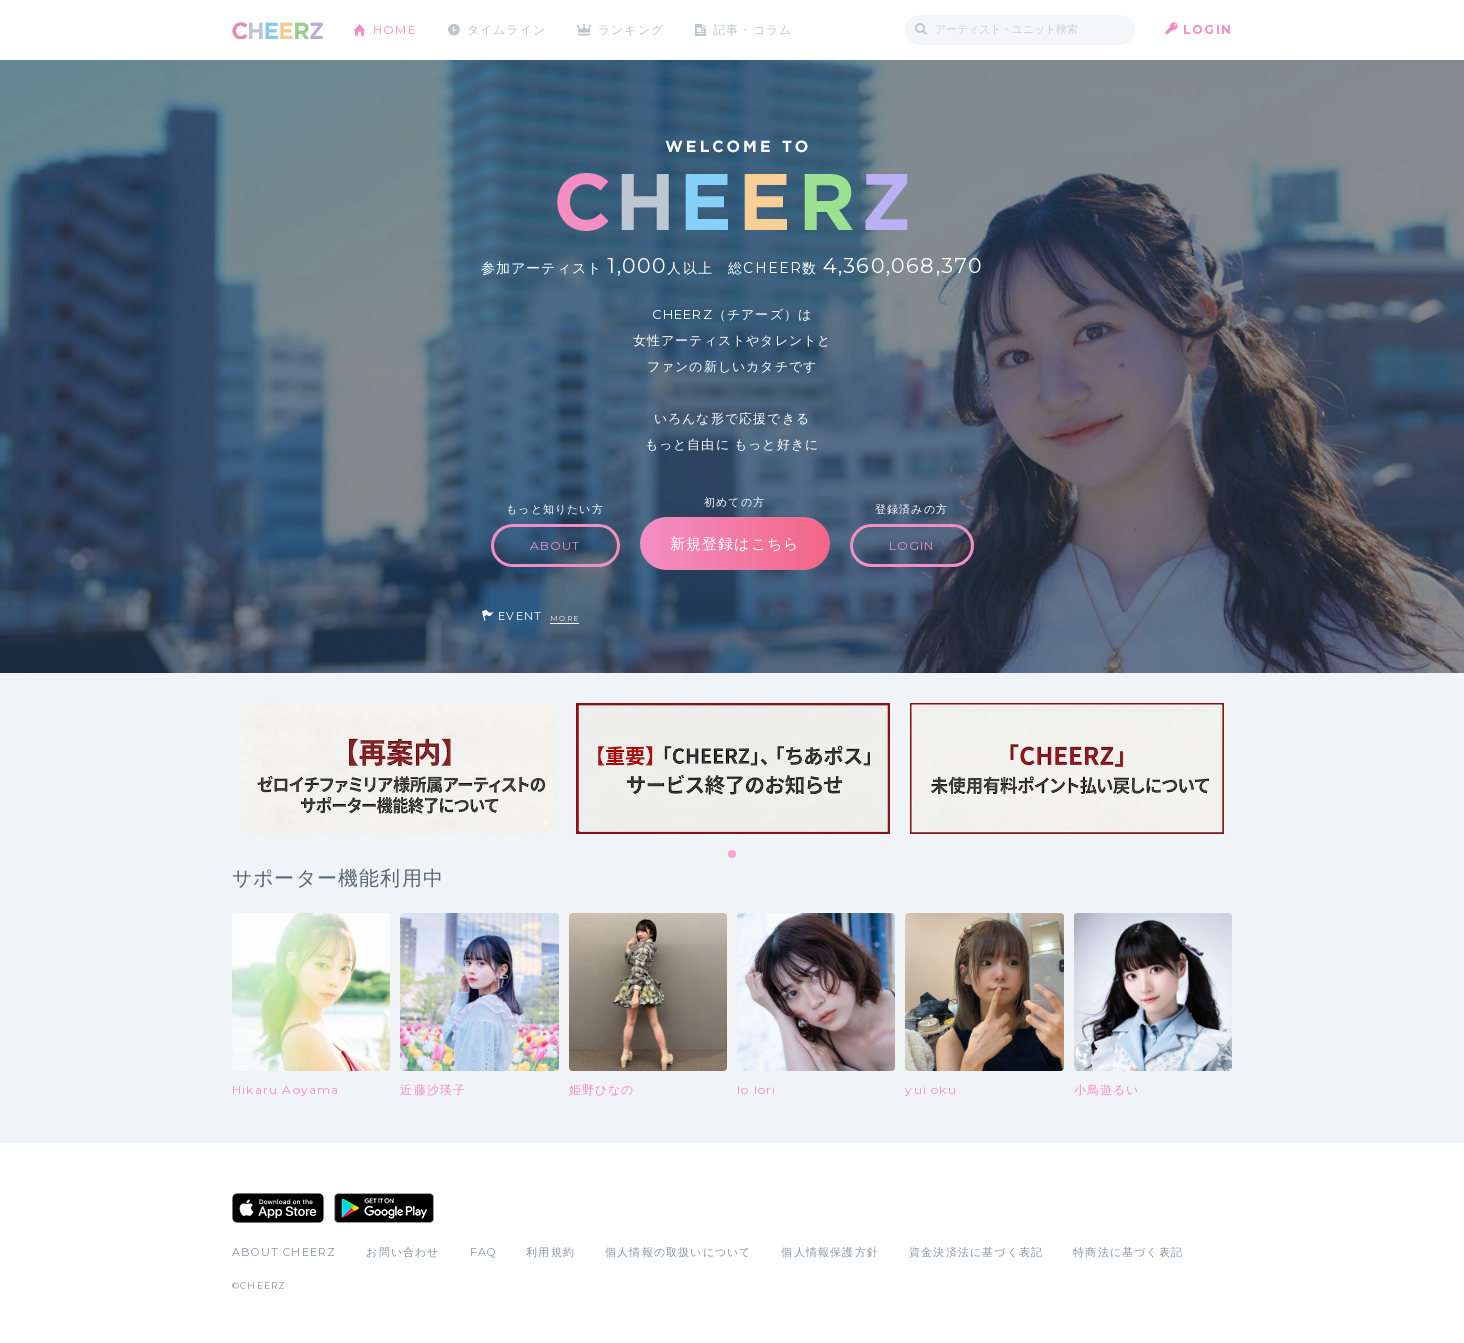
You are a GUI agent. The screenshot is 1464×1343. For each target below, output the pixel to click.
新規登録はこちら (735, 543)
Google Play (384, 1208)
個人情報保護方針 (830, 1252)
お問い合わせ (402, 1252)
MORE (564, 618)
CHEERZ (277, 30)
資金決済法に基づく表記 (976, 1252)
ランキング (633, 29)
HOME (395, 29)
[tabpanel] (399, 768)
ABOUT (555, 545)
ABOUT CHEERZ (284, 1252)
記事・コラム (754, 29)
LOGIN (1207, 29)
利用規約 (550, 1252)
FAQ (483, 1252)
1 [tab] (733, 855)
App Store (278, 1208)
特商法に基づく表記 (1128, 1252)
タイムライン (506, 29)
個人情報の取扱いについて (678, 1252)
